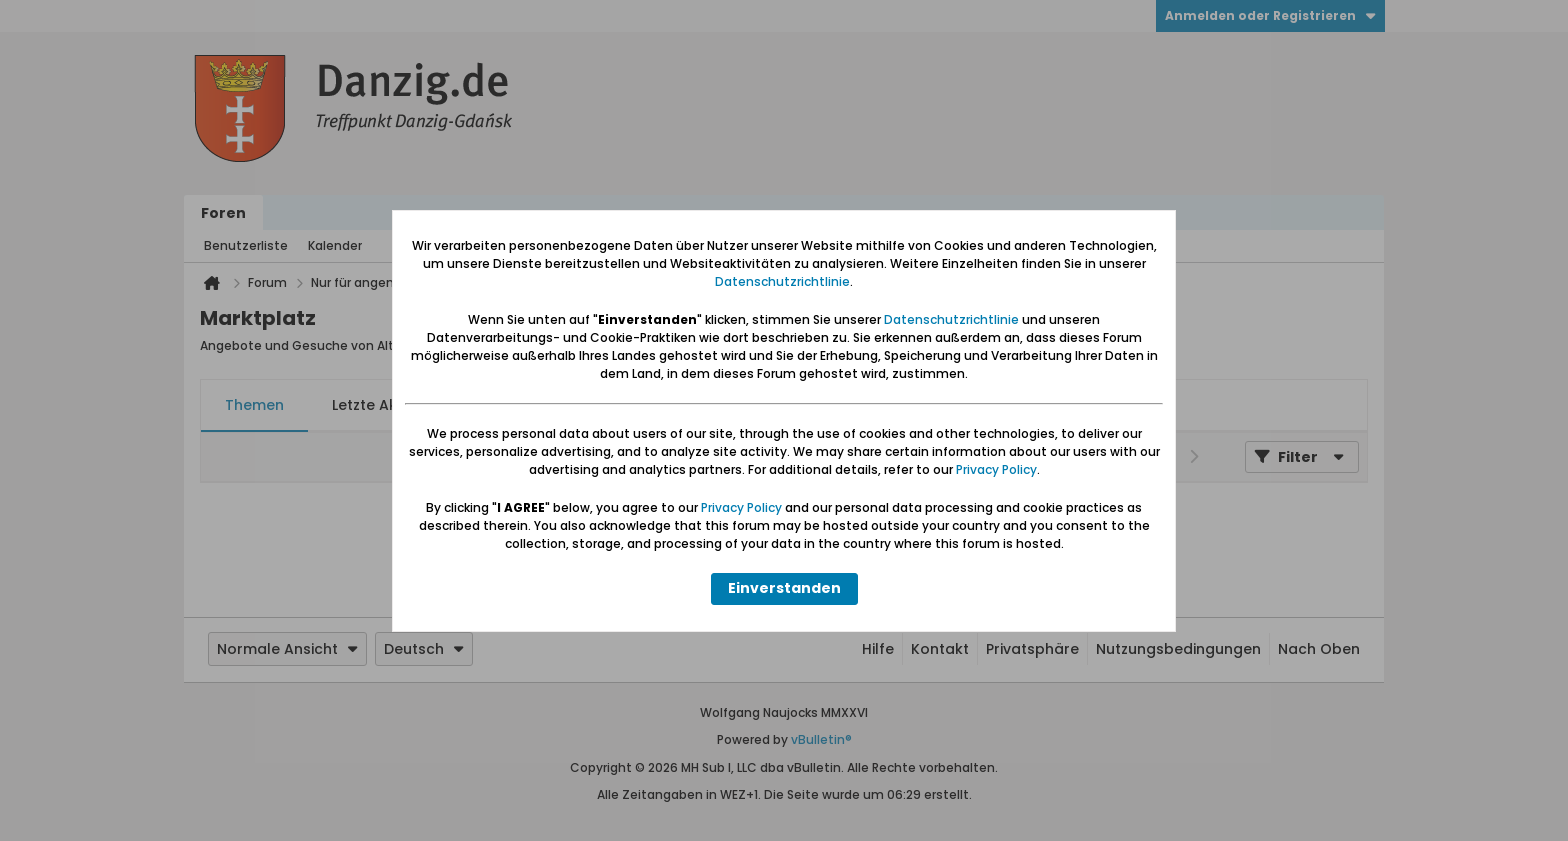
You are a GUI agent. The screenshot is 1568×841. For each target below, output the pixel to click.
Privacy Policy (996, 469)
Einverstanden (784, 588)
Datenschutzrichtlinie (782, 281)
